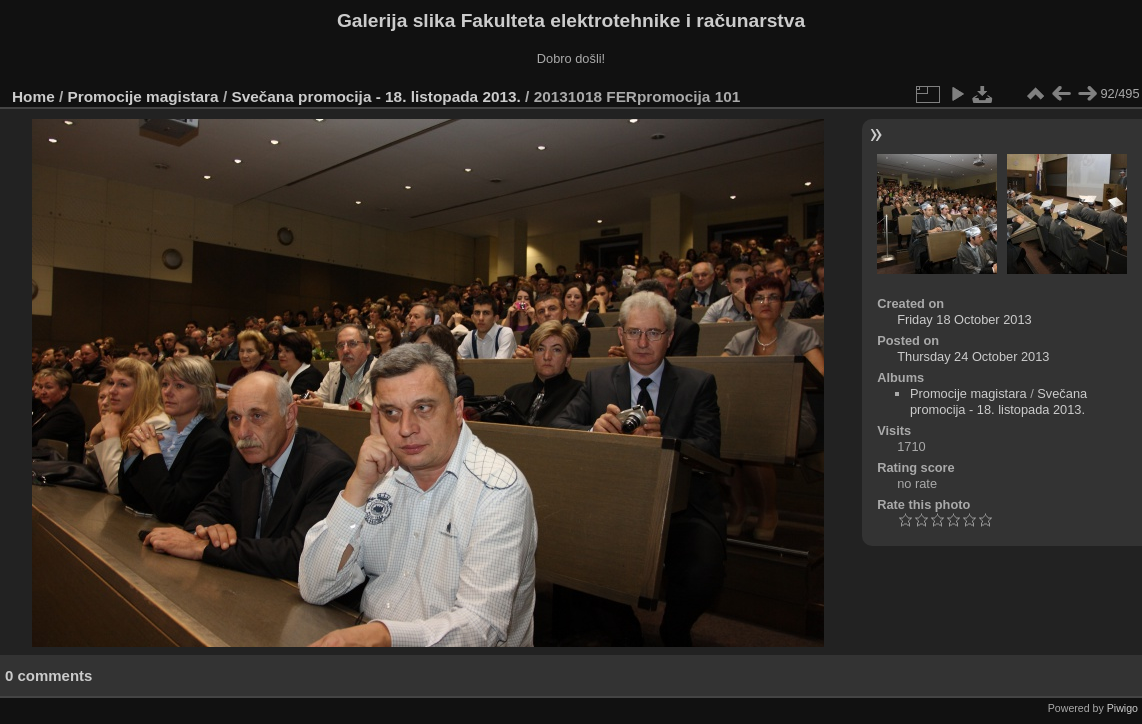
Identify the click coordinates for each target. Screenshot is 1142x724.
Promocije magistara (143, 96)
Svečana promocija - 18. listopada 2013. (375, 96)
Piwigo (1122, 708)
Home (33, 96)
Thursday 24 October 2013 (973, 356)
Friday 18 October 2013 (964, 319)
